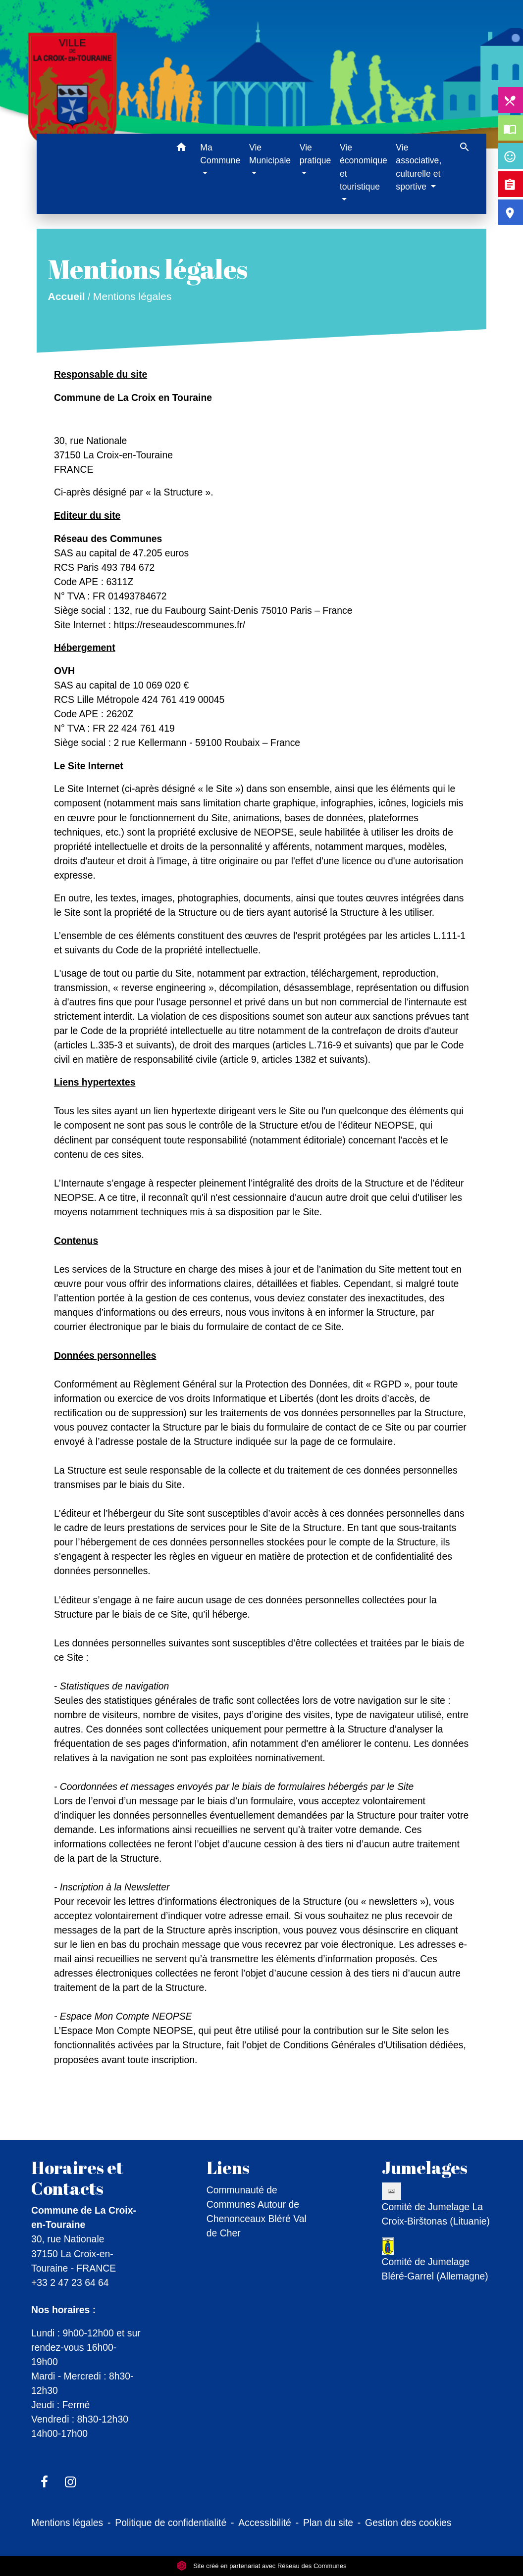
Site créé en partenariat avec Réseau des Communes (262, 2566)
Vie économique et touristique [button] (363, 167)
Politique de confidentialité (170, 2522)
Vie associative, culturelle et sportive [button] (418, 167)
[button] (181, 149)
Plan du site (328, 2522)
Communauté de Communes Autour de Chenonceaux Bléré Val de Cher (257, 2211)
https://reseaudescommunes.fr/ (179, 624)
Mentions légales (132, 296)
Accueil (66, 296)
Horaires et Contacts (77, 2178)
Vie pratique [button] (315, 154)
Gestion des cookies (408, 2522)
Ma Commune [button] (220, 154)
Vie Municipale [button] (270, 154)
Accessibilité (264, 2522)
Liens (228, 2167)
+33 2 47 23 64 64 (70, 2282)
